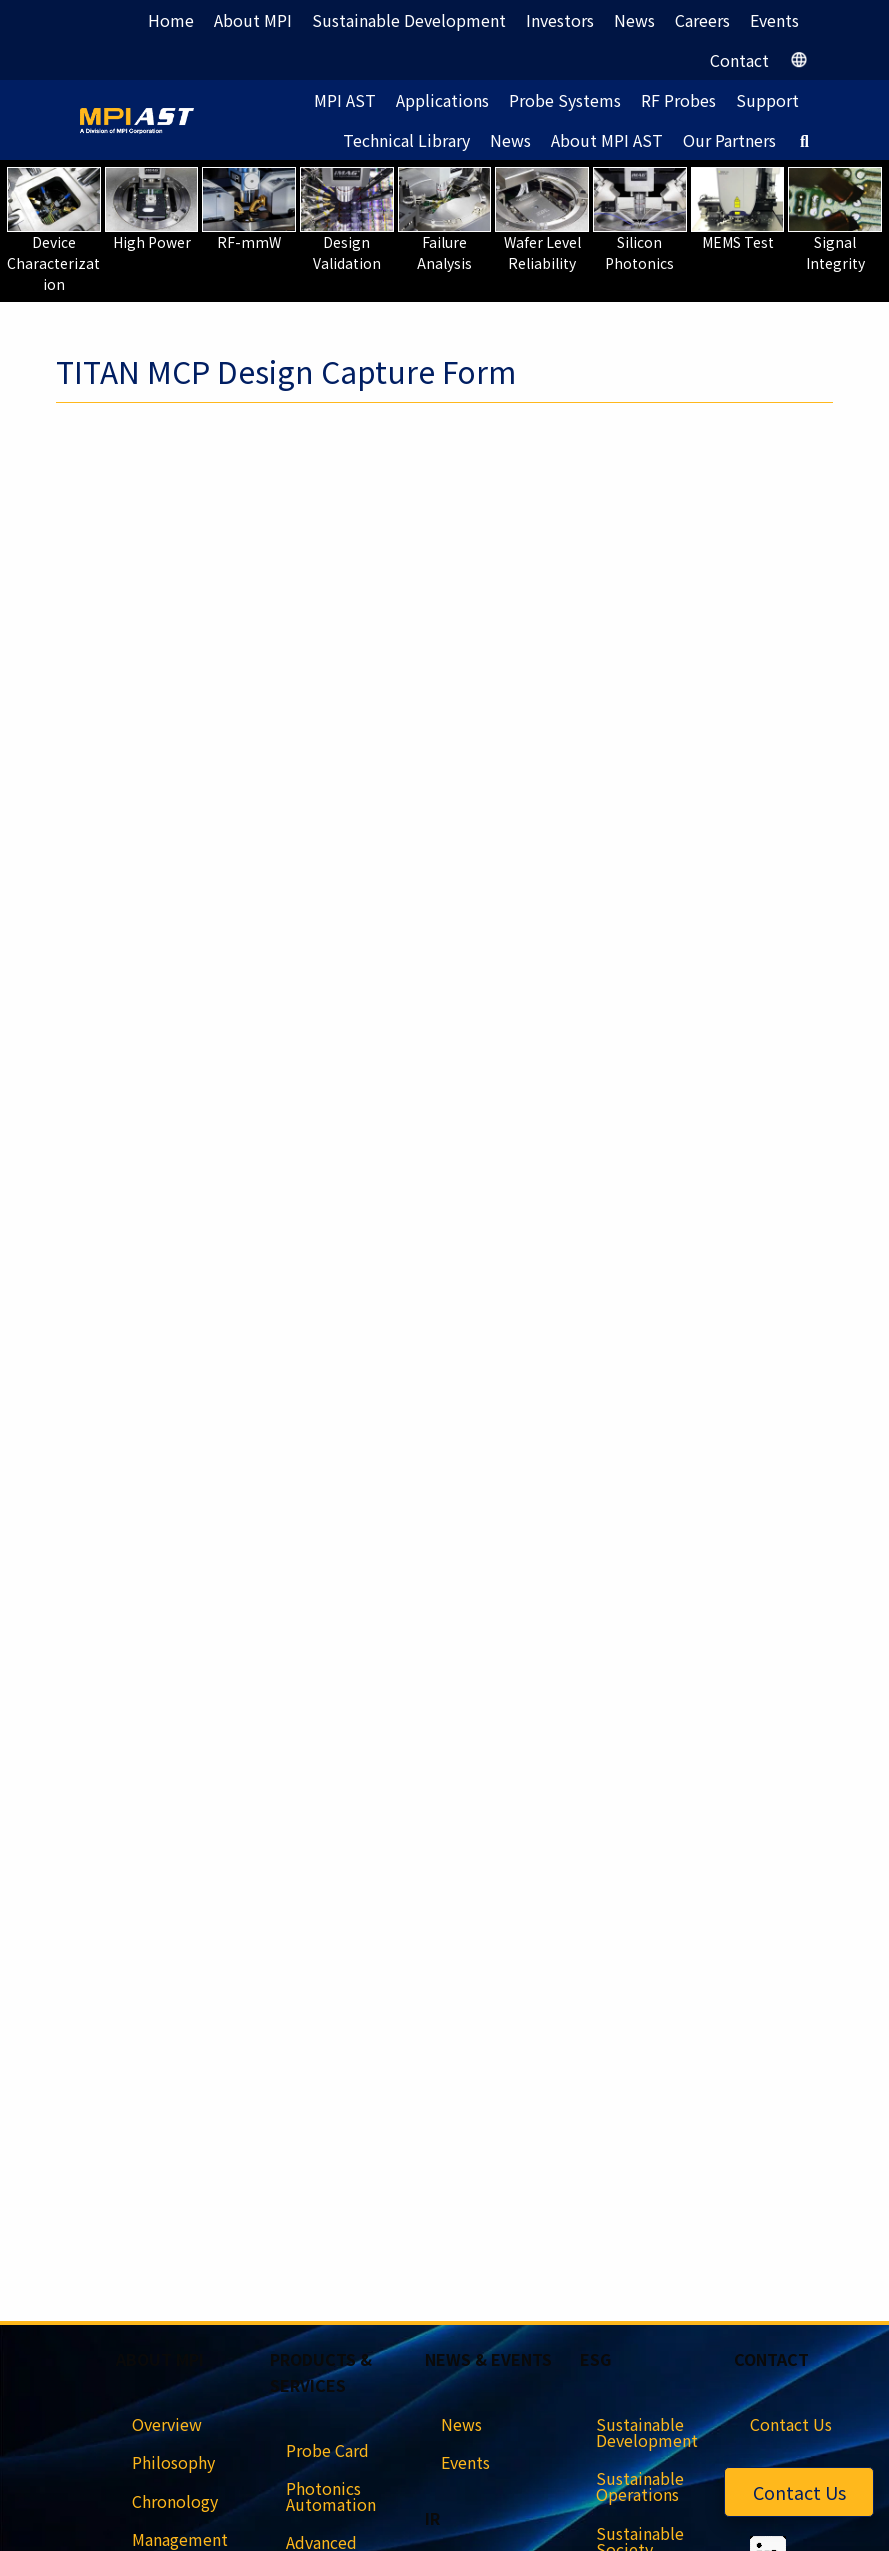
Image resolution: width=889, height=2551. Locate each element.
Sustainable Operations (640, 2486)
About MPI (253, 20)
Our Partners (729, 140)
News (634, 20)
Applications (442, 100)
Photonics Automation (331, 2496)
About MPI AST (607, 140)
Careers (702, 20)
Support (767, 100)
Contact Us (799, 2492)
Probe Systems (565, 100)
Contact (739, 60)
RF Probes (678, 100)
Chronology (175, 2501)
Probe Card (327, 2450)
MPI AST (345, 100)
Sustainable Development (409, 20)
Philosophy (173, 2462)
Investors (560, 20)
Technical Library (406, 140)
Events (774, 20)
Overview (167, 2424)
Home (171, 20)
